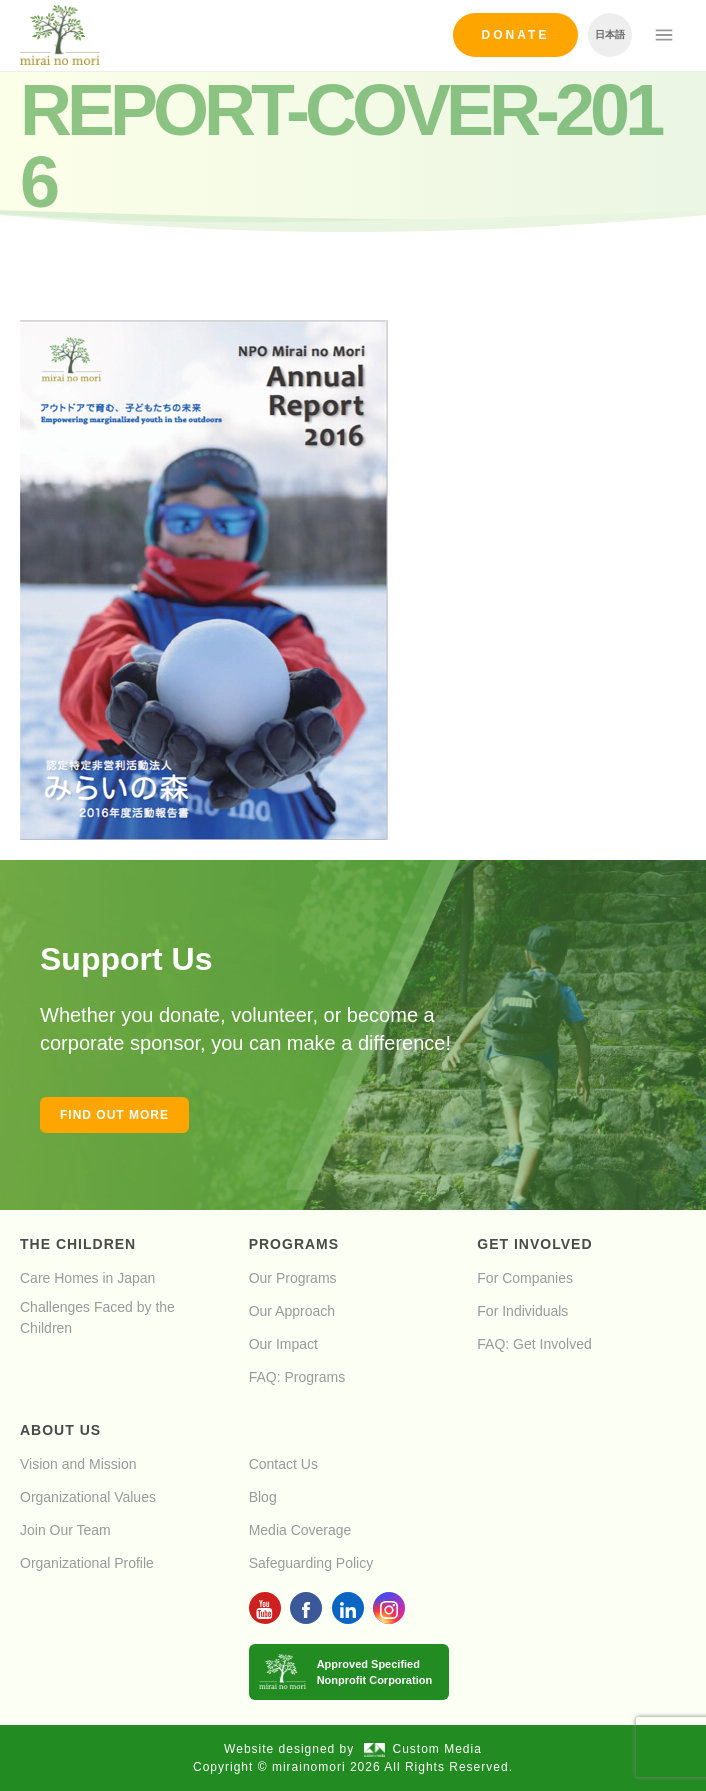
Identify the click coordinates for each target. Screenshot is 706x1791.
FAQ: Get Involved (534, 1344)
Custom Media (423, 1749)
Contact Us (283, 1464)
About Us (60, 1430)
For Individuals (522, 1311)
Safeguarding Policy (311, 1563)
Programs (294, 1244)
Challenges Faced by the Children (97, 1317)
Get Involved (534, 1244)
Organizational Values (88, 1497)
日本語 (610, 34)
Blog (263, 1497)
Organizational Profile (87, 1563)
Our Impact (283, 1344)
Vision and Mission (78, 1464)
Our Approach (292, 1311)
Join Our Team (65, 1530)
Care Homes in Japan (87, 1278)
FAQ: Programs (297, 1377)
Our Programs (293, 1278)
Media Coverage (300, 1530)
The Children (78, 1244)
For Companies (525, 1278)
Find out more (114, 1115)
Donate (516, 35)
